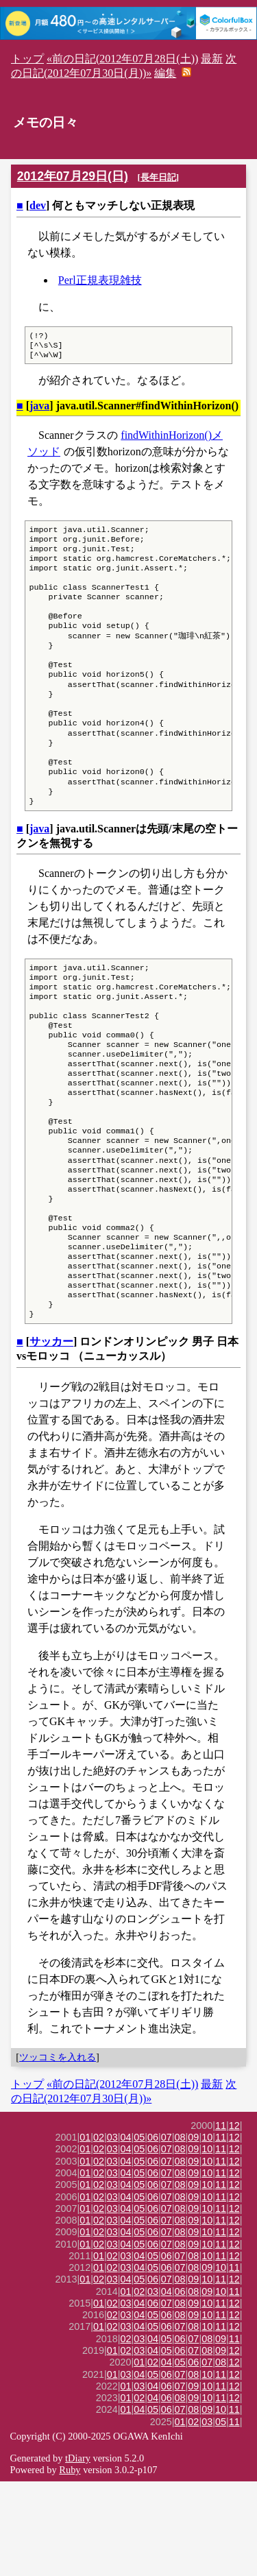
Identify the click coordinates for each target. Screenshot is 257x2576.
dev (37, 205)
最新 (212, 58)
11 (220, 2220)
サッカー (51, 1436)
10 (206, 2231)
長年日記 (158, 177)
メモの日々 (45, 122)
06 (152, 2231)
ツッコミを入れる (57, 2151)
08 (180, 2231)
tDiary (77, 2552)
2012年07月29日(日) (72, 176)
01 (84, 2231)
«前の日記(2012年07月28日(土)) (122, 58)
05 (139, 2231)
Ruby (69, 2564)
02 (98, 2231)
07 (166, 2231)
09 (193, 2231)
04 (126, 2231)
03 (112, 2231)
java (39, 410)
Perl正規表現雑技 (100, 280)
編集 (165, 73)
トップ (27, 58)
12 (234, 2220)
